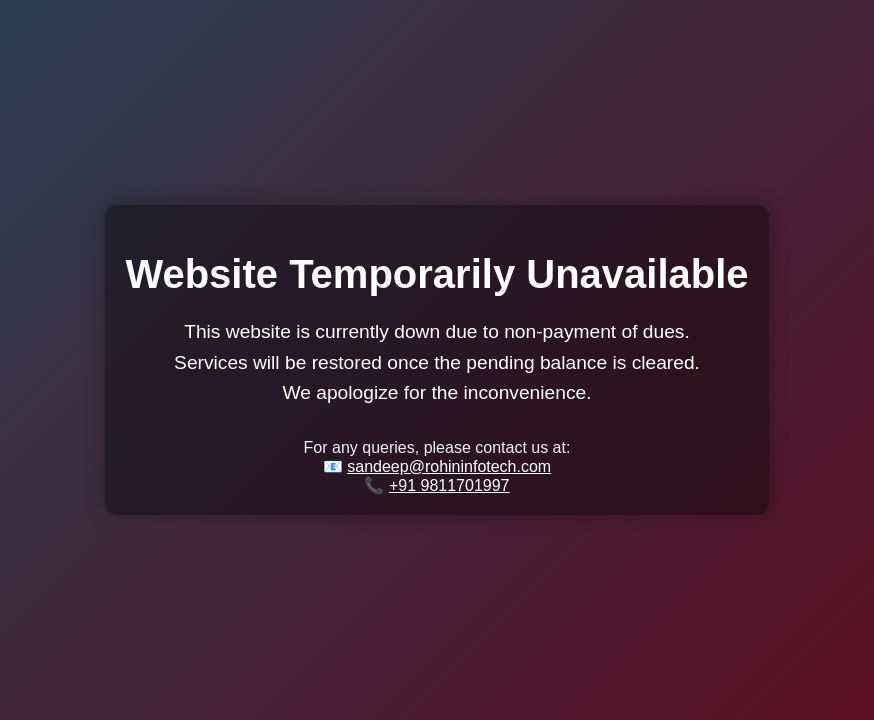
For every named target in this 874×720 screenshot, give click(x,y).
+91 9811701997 (449, 485)
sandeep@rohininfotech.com (449, 466)
